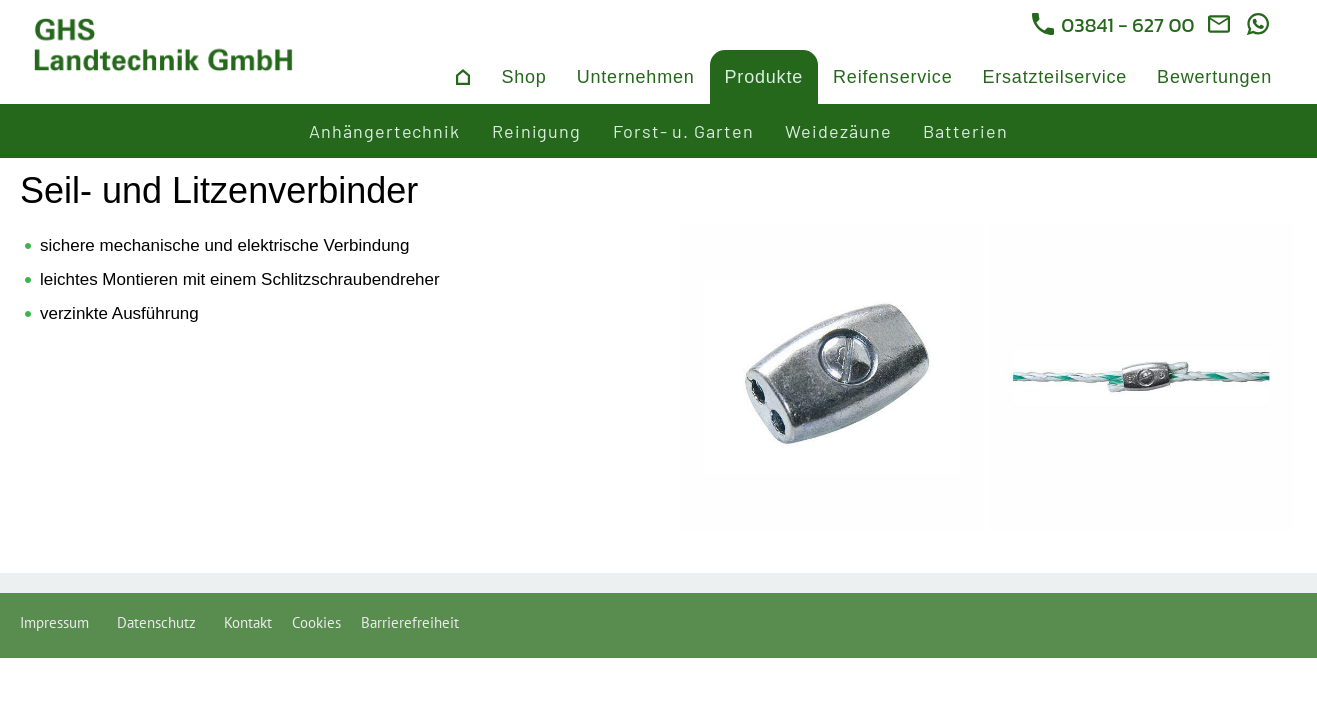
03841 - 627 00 (1113, 25)
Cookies (316, 622)
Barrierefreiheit (410, 622)
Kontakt (248, 622)
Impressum (58, 622)
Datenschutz (160, 622)
